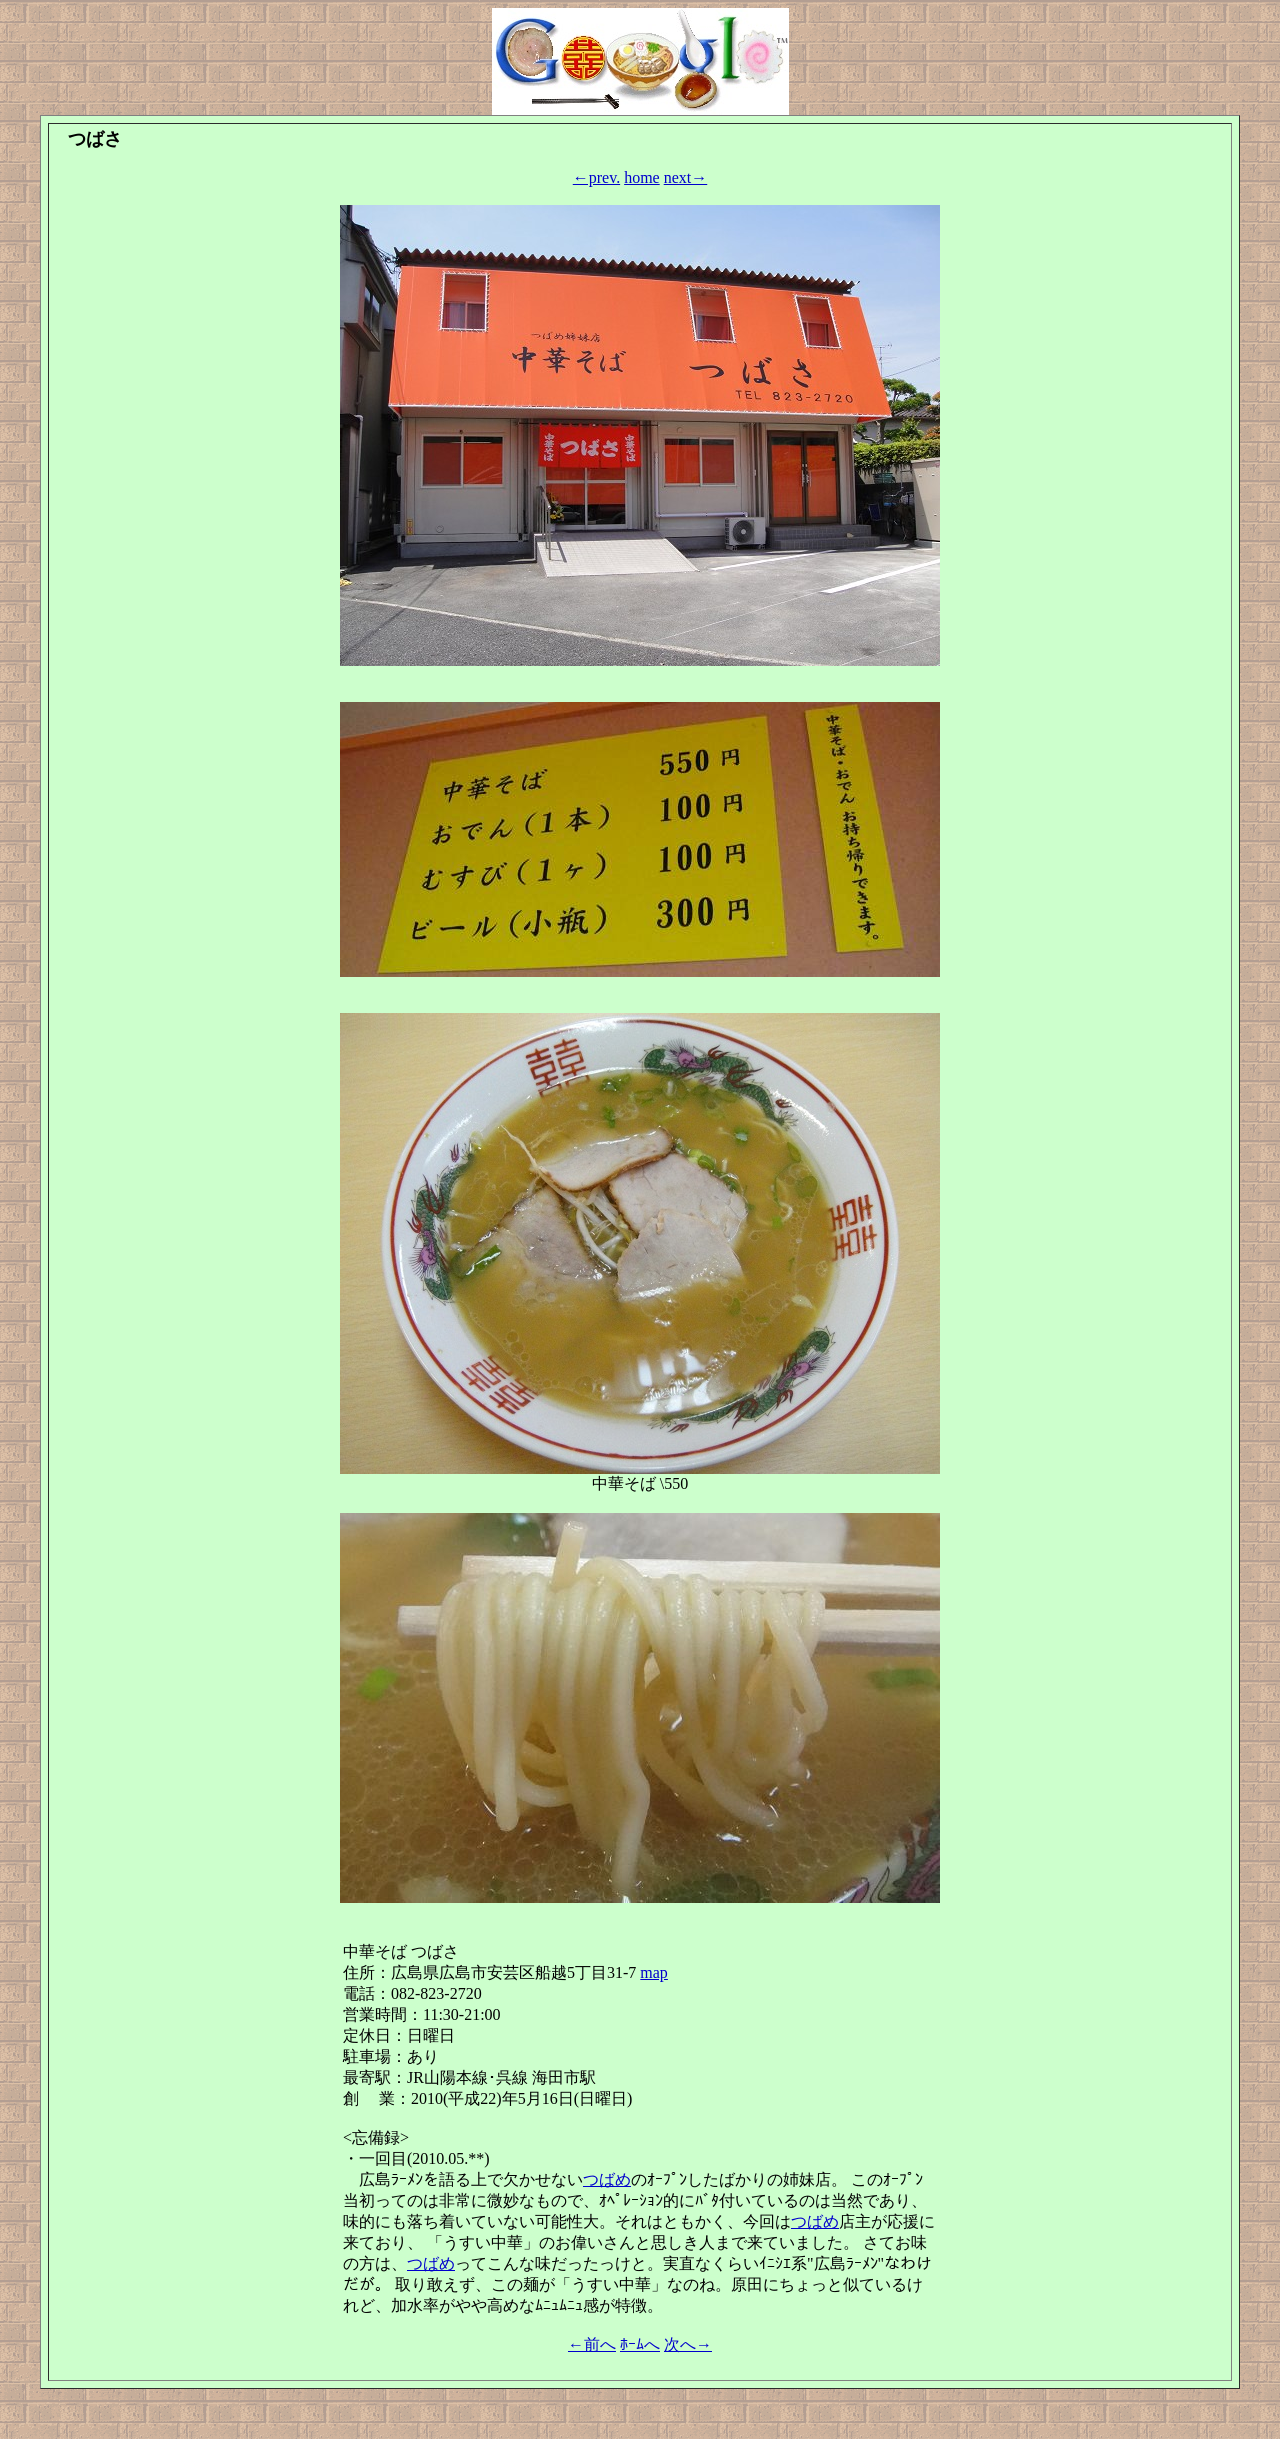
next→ (686, 177)
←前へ (592, 2344)
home (642, 177)
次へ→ (688, 2344)
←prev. (596, 177)
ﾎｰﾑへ (640, 2344)
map (654, 1972)
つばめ (607, 2179)
